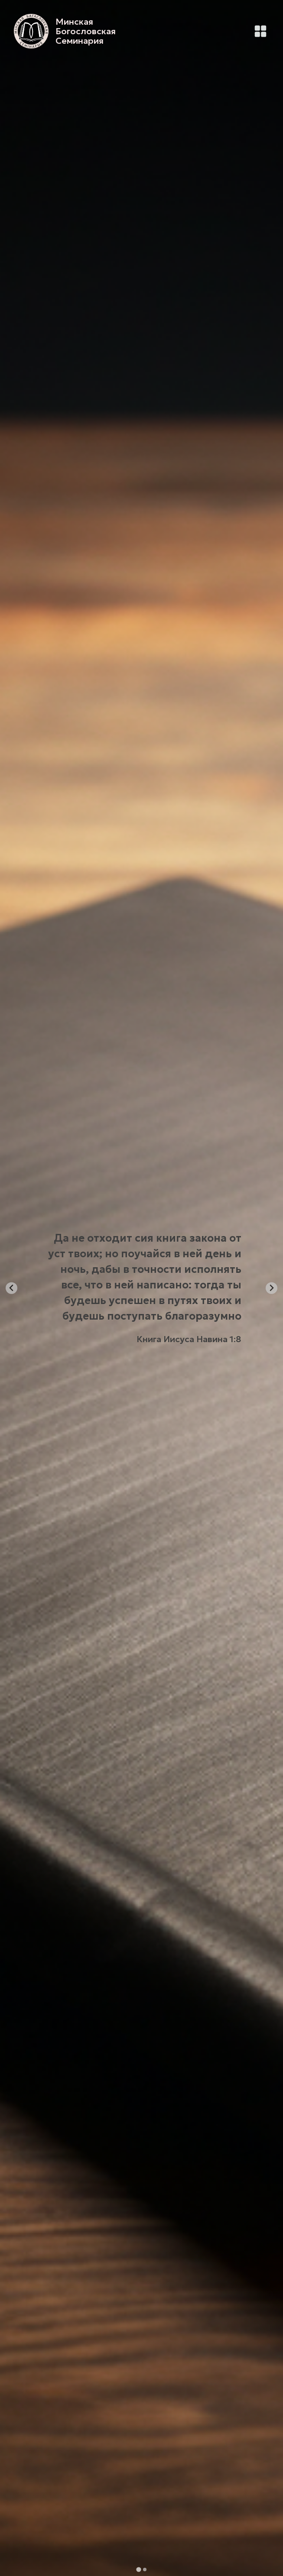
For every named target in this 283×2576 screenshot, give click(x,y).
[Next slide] (271, 1288)
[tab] (138, 2569)
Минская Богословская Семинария (85, 31)
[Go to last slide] (11, 1288)
